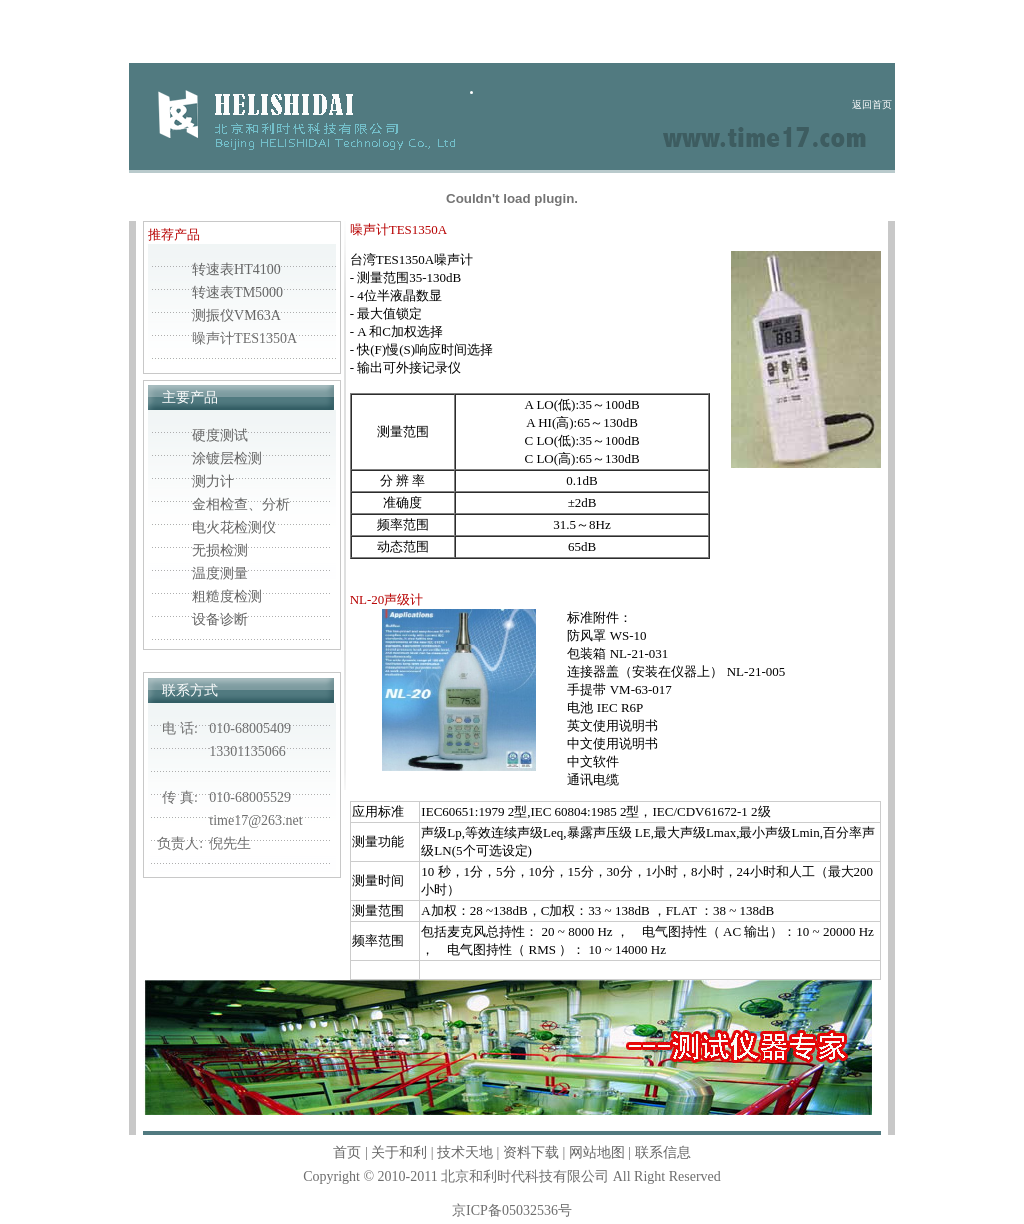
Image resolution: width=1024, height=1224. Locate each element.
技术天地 (465, 1152)
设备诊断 (220, 619)
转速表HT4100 (236, 269)
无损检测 (220, 550)
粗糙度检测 (227, 596)
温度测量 (220, 573)
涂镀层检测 (227, 458)
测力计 (213, 481)
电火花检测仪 (234, 527)
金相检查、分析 (241, 504)
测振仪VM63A (236, 315)
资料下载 (531, 1152)
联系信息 (663, 1152)
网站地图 (597, 1152)
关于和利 (399, 1152)
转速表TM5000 (237, 292)
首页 (347, 1152)
